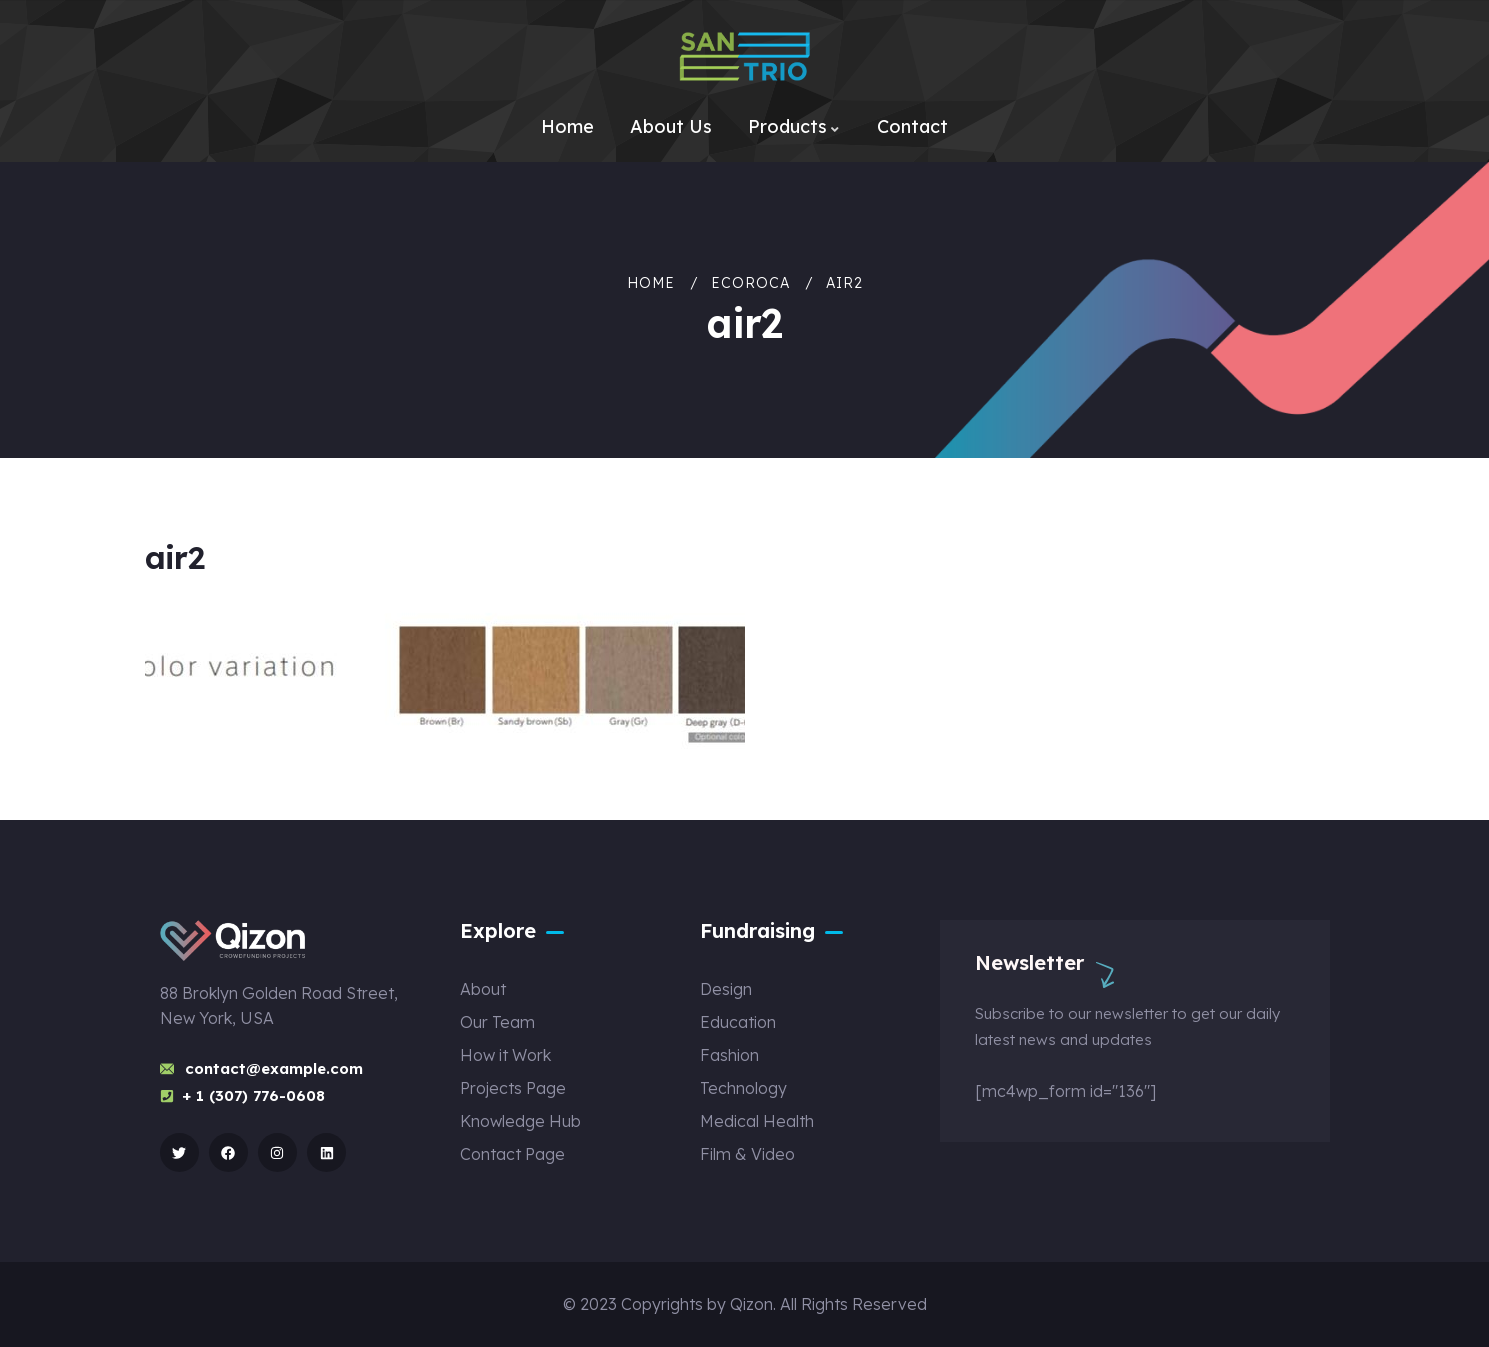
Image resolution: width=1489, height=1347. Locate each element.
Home (651, 283)
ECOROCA (750, 283)
